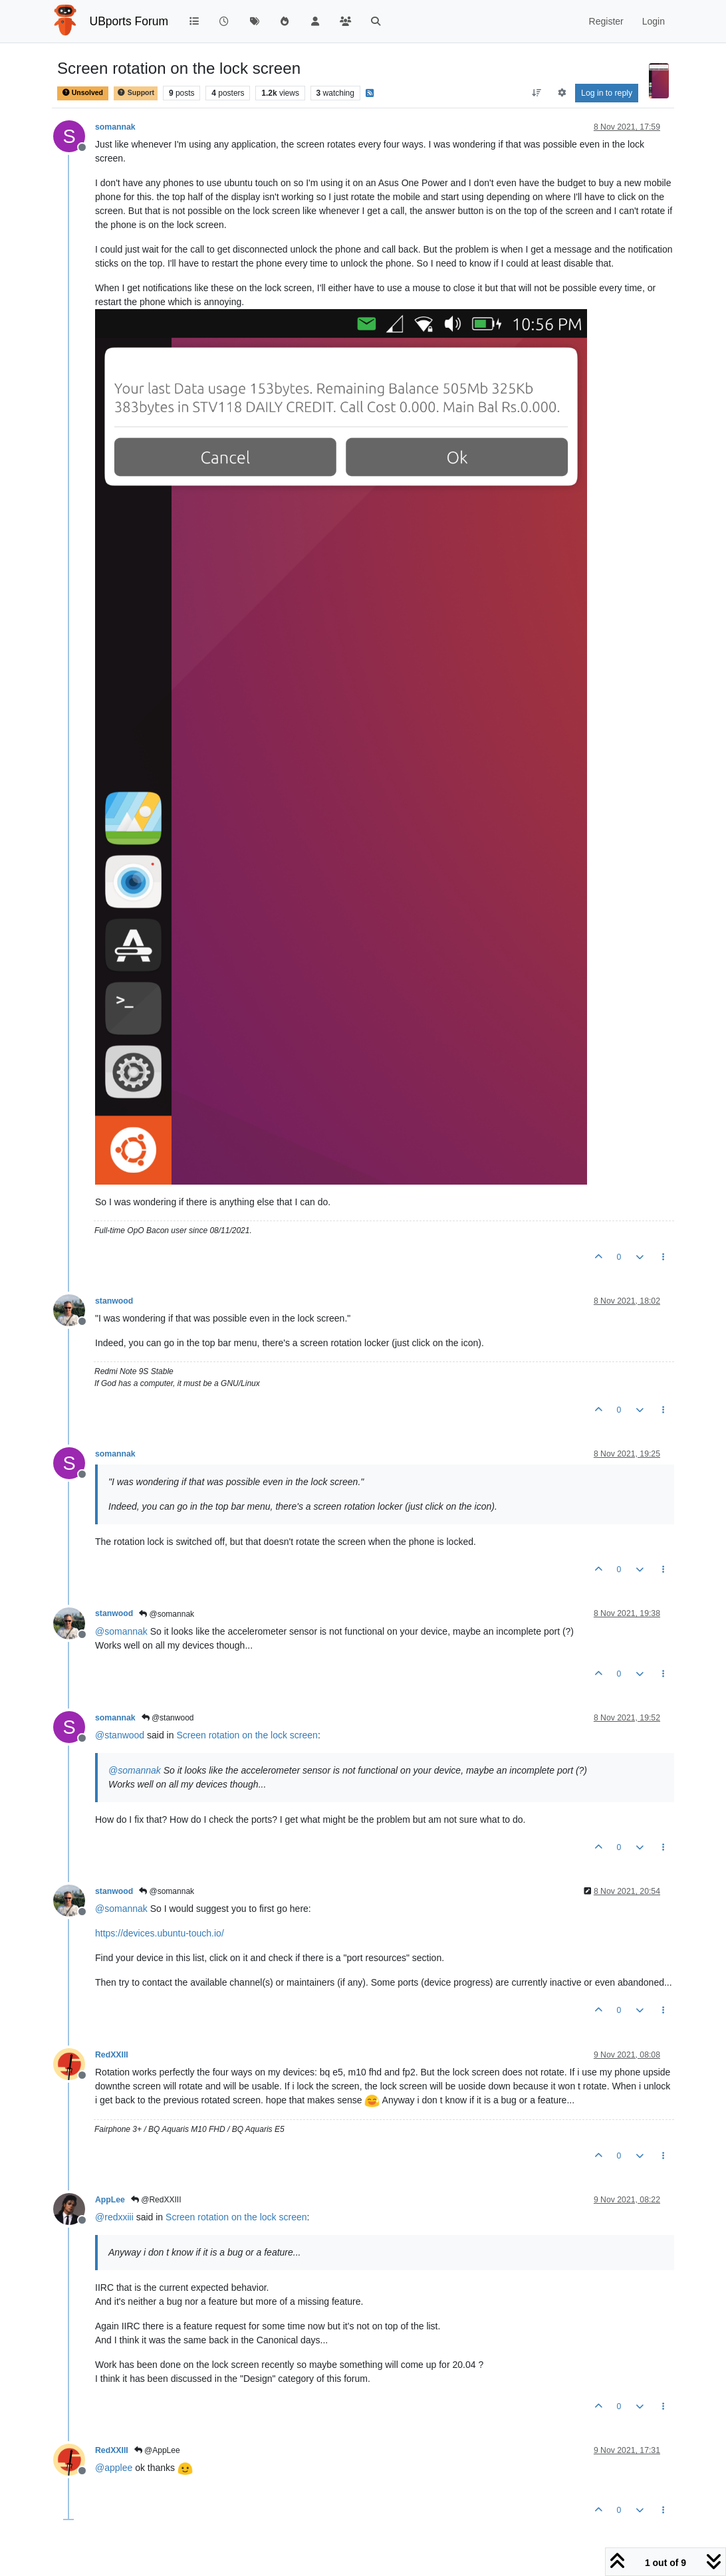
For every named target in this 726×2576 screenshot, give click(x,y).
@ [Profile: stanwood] (119, 1735)
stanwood (114, 1301)
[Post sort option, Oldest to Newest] (537, 93)
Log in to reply (606, 93)
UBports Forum (129, 21)
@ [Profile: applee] (113, 2467)
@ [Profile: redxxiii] (114, 2217)
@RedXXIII (156, 2199)
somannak (115, 127)
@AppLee (157, 2450)
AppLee (110, 2199)
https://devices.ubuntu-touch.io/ (159, 1933)
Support (135, 92)
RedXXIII (111, 2054)
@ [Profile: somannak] (121, 1631)
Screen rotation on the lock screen (246, 1735)
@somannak (166, 1614)
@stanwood (168, 1717)
